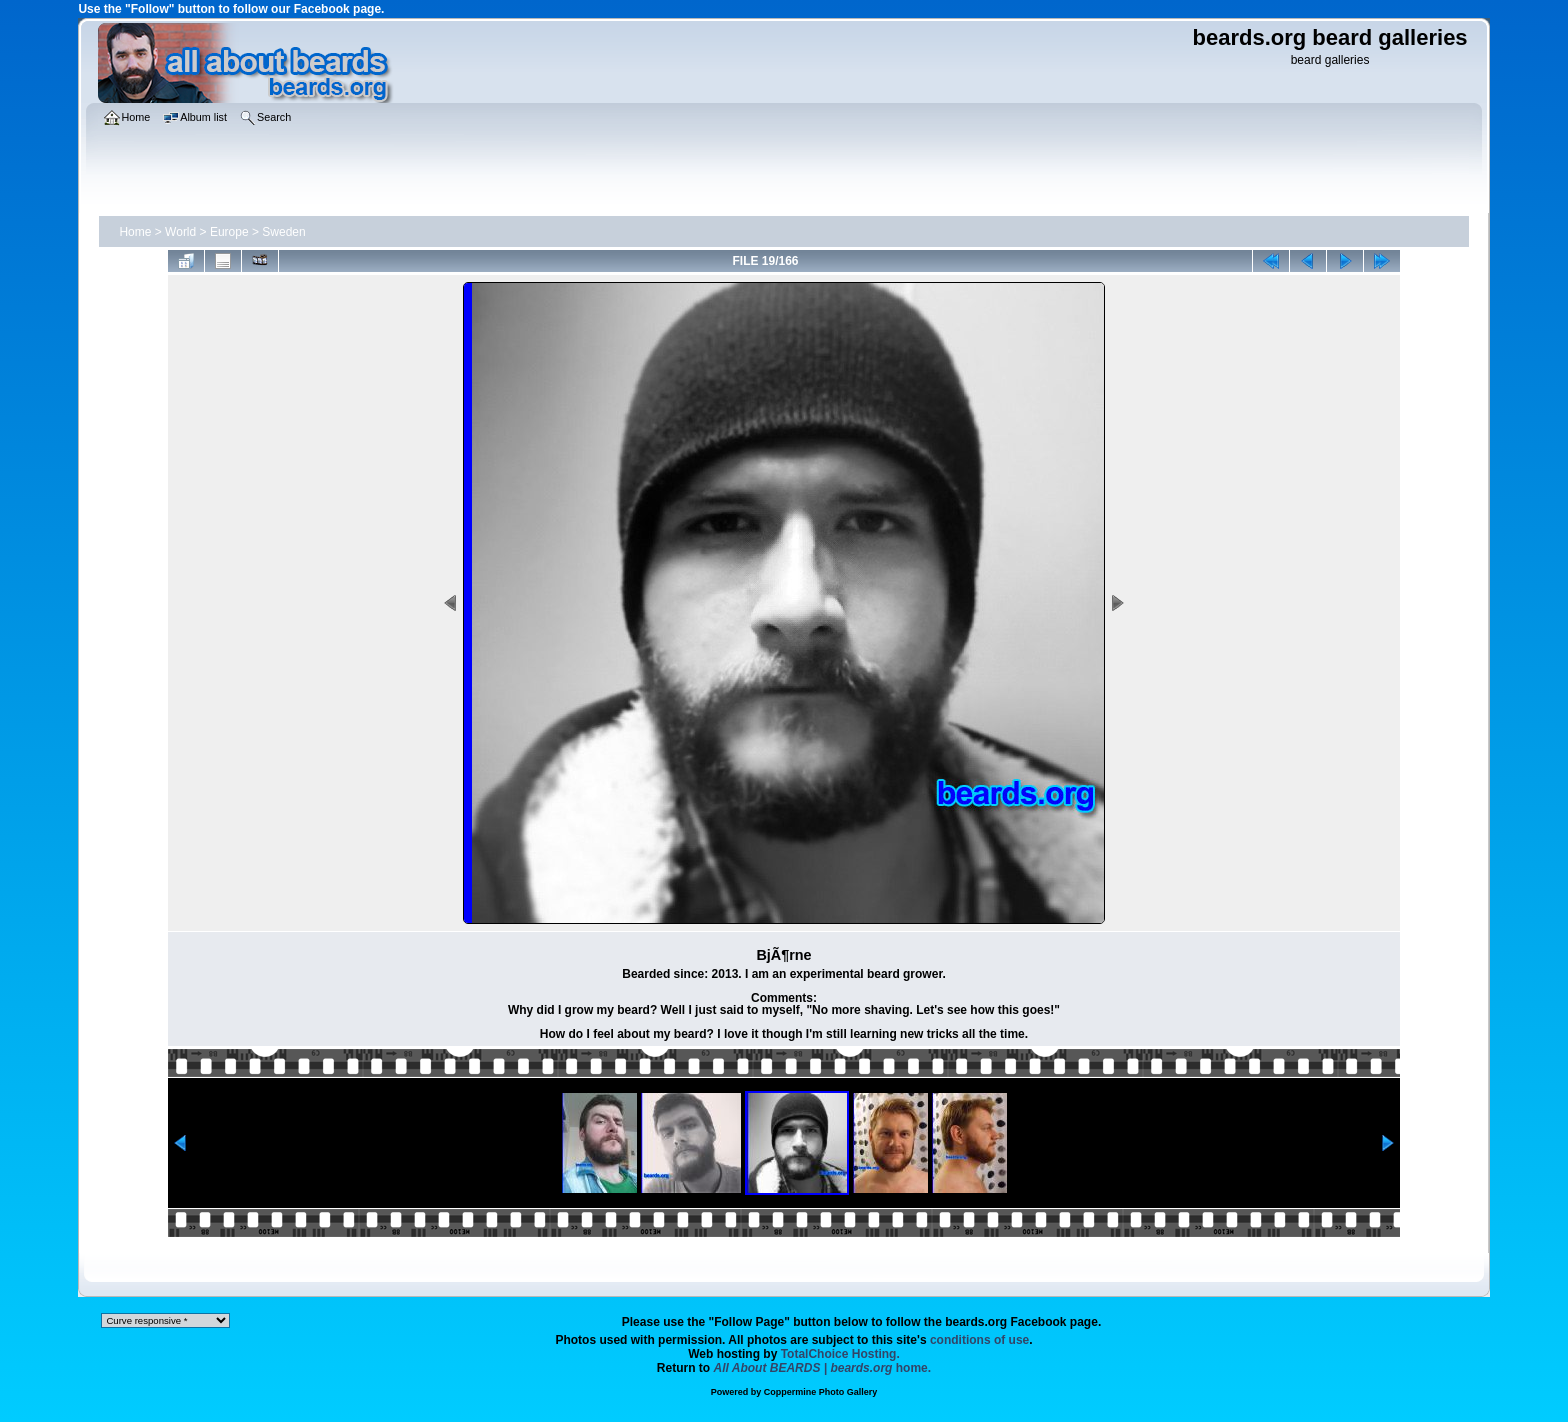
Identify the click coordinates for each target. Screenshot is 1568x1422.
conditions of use (979, 1340)
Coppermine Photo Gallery (821, 1392)
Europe (229, 232)
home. (823, 1368)
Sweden (283, 232)
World (180, 232)
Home (135, 232)
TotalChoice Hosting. (840, 1354)
